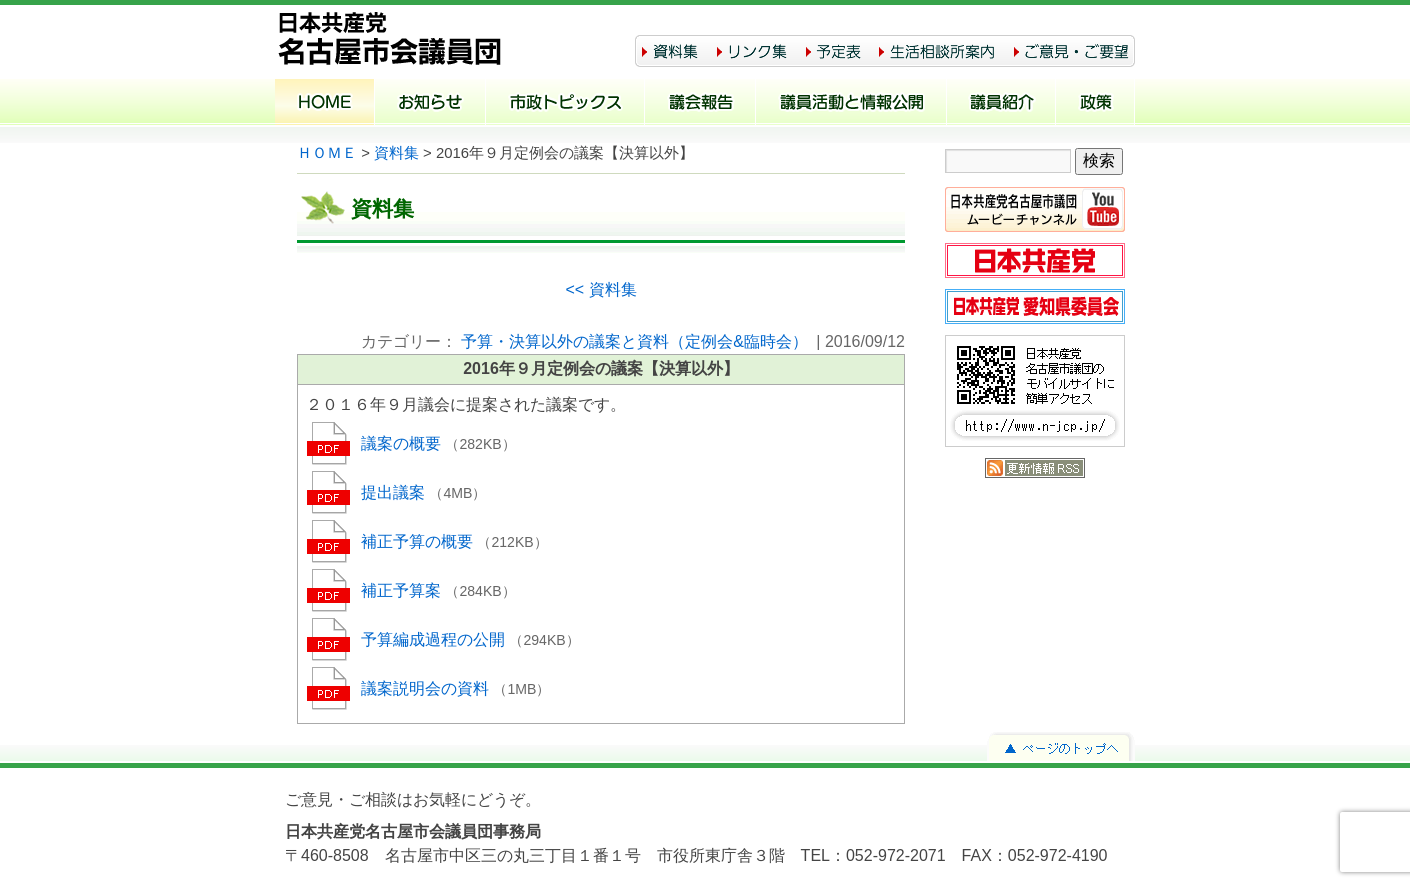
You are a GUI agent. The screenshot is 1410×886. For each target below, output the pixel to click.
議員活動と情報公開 (851, 104)
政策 (1095, 104)
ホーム (325, 104)
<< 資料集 (600, 289)
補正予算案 (403, 590)
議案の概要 (403, 443)
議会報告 (700, 104)
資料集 (396, 153)
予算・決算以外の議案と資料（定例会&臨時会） (634, 341)
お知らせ (430, 104)
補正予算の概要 (419, 541)
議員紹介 (1001, 104)
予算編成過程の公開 (435, 639)
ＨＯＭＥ (327, 153)
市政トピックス (565, 104)
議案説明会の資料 (427, 688)
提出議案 (395, 492)
